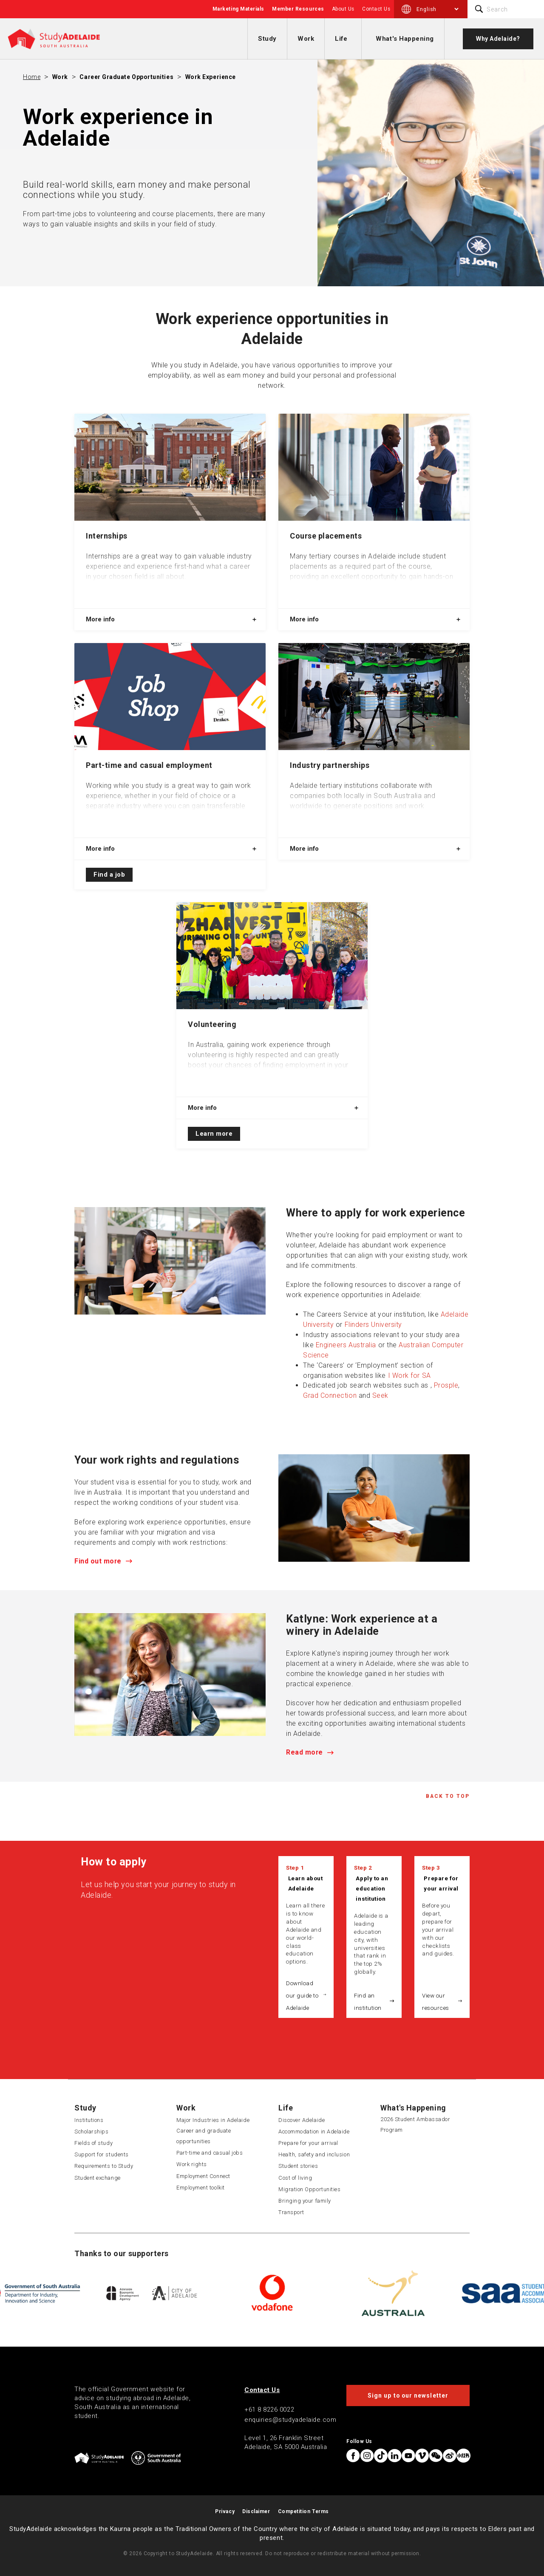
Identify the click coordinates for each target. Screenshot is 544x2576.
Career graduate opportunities (126, 76)
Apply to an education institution (372, 1888)
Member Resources (298, 9)
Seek (380, 1395)
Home (31, 76)
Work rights (191, 2164)
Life (341, 38)
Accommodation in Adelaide (314, 2131)
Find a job (109, 874)
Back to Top (448, 1796)
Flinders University (373, 1324)
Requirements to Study (103, 2166)
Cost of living (295, 2178)
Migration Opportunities (309, 2189)
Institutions (88, 2120)
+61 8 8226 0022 (269, 2409)
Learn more (214, 1133)
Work (306, 38)
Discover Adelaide (301, 2120)
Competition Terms (303, 2511)
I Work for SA (409, 1375)
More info (100, 619)
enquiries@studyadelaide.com (290, 2420)
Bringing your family (304, 2201)
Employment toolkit (200, 2187)
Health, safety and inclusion (314, 2154)
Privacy (225, 2511)
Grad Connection (330, 1395)
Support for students (101, 2154)
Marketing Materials (238, 9)
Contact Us (376, 9)
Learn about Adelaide (305, 1883)
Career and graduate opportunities (203, 2135)
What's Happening (405, 38)
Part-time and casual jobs (209, 2153)
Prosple (446, 1385)
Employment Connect (203, 2176)
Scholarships (91, 2131)
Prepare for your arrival (441, 1883)
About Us (343, 9)
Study (267, 38)
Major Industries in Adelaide (212, 2120)
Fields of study (93, 2143)
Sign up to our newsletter (408, 2395)
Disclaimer (256, 2511)
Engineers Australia (346, 1345)
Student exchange (97, 2178)
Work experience (210, 76)
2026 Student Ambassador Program (415, 2124)
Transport (291, 2212)
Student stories (298, 2166)
